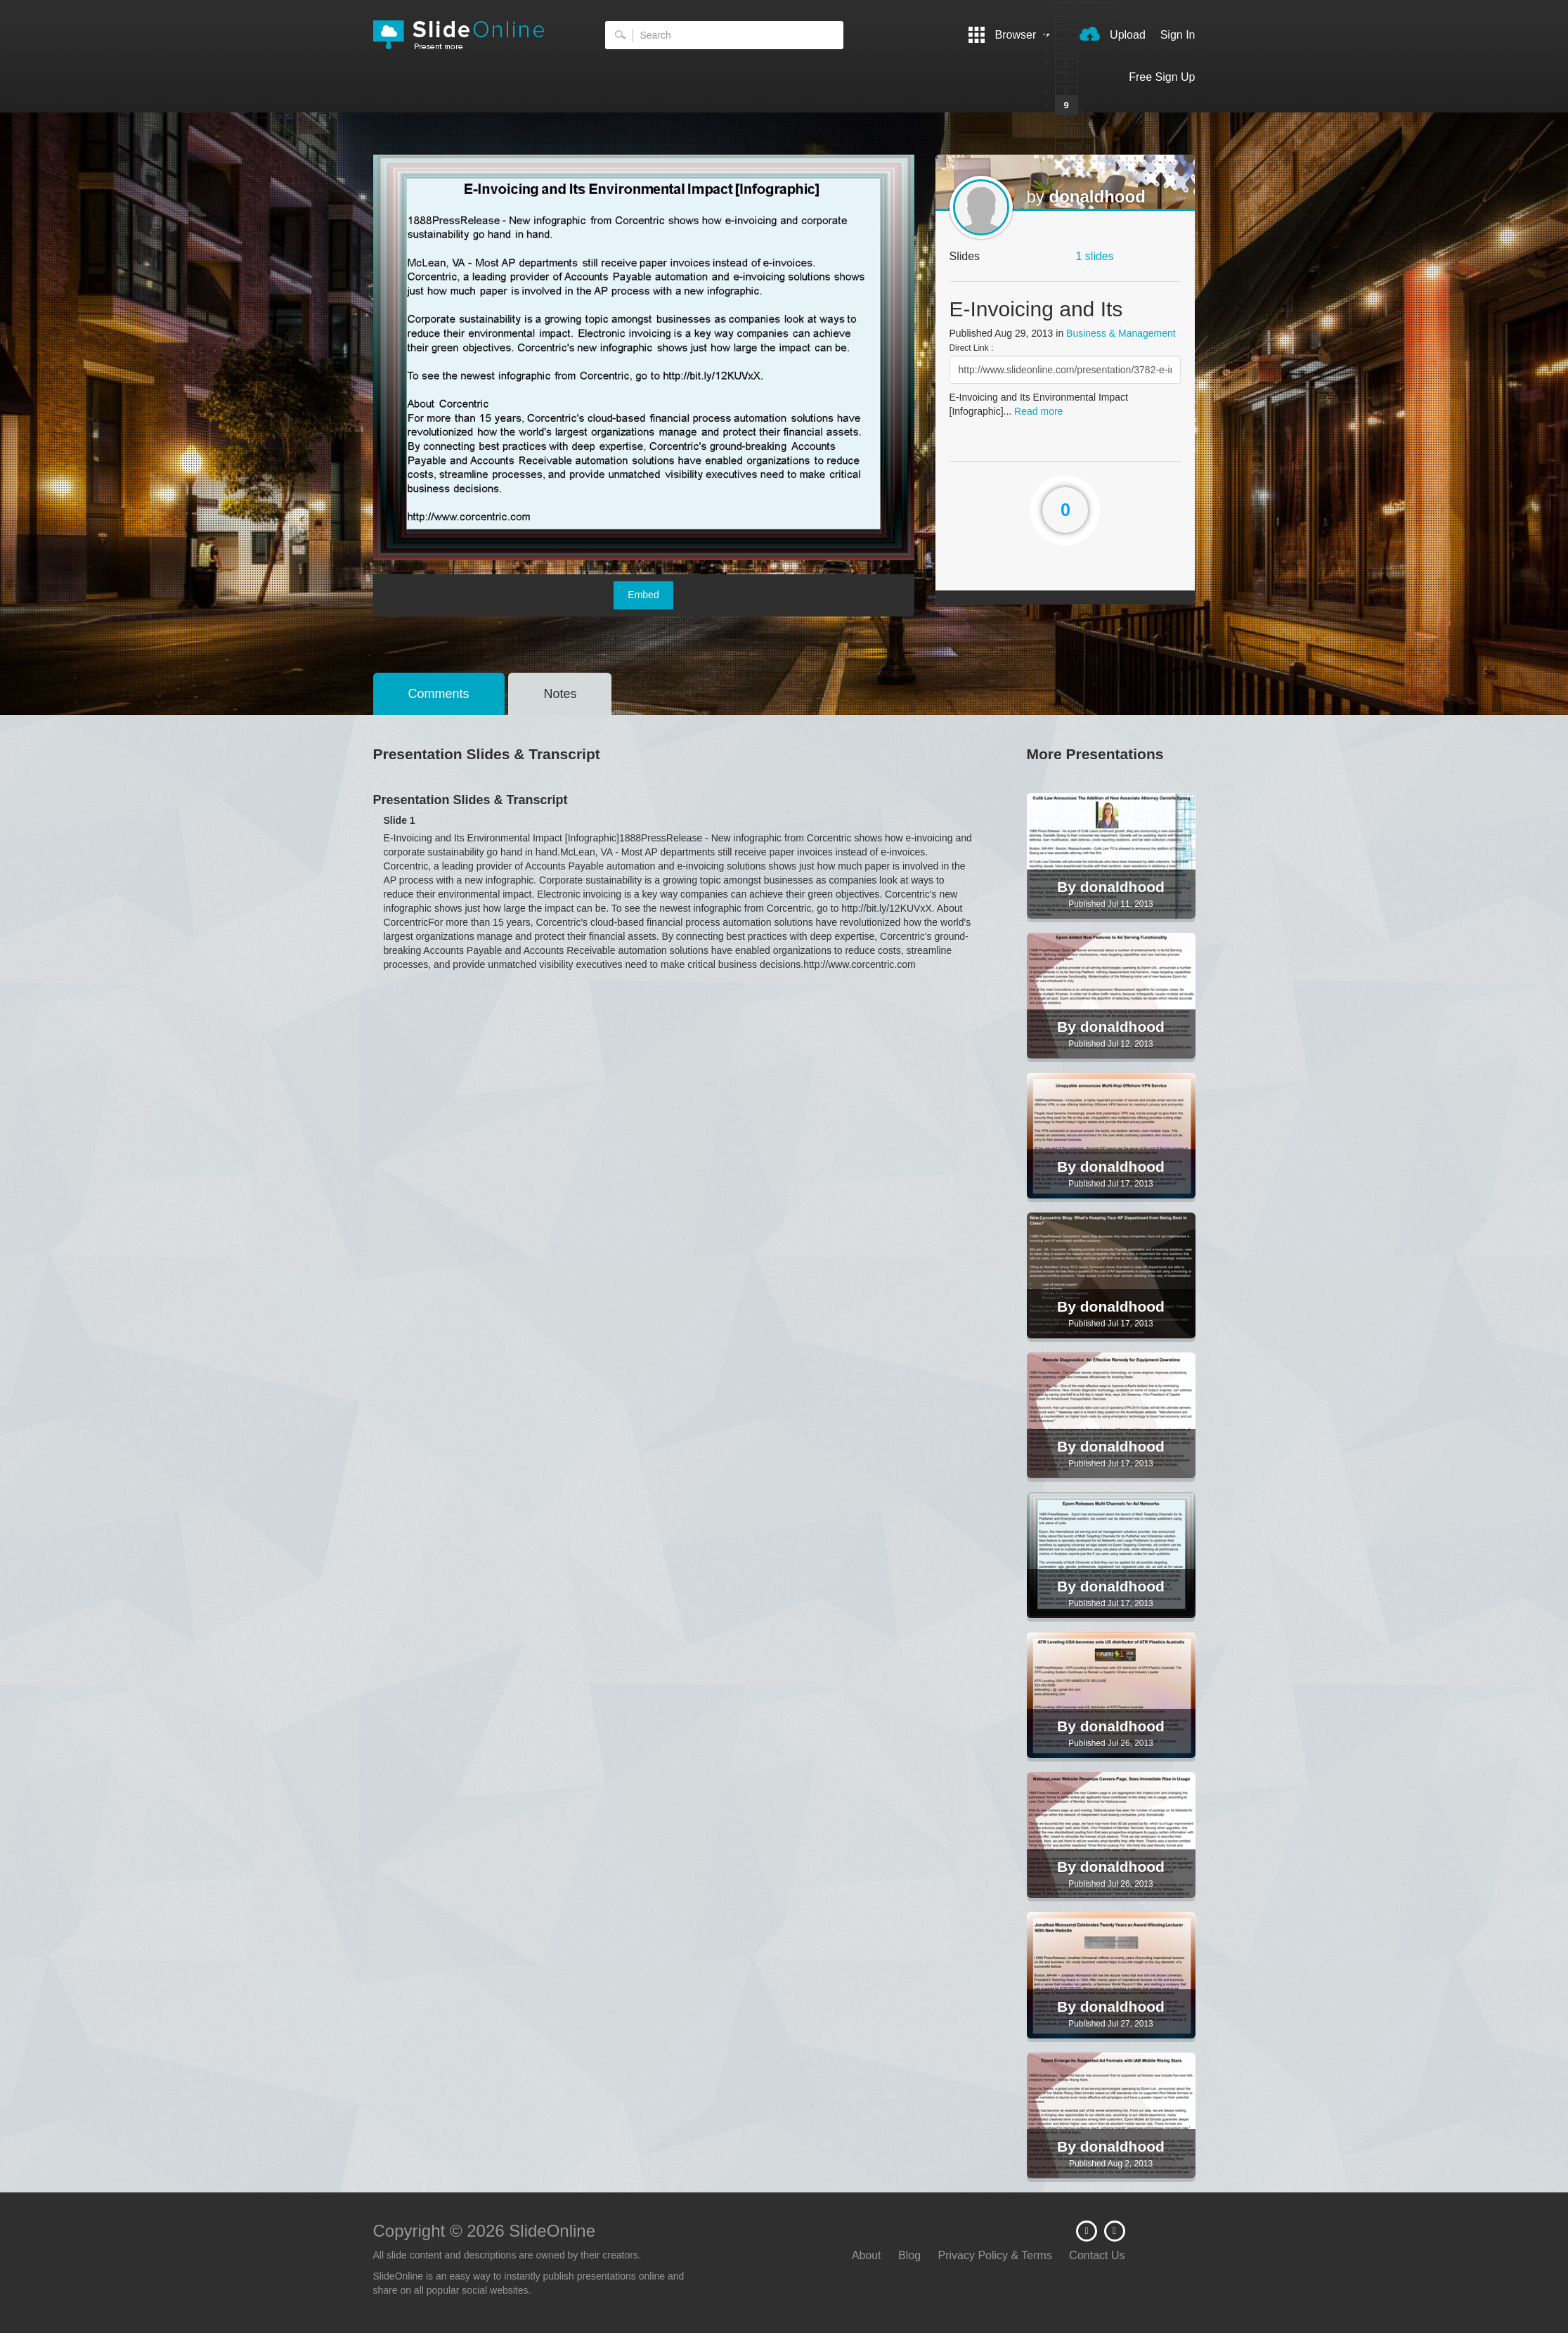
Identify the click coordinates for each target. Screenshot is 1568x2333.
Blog (909, 2255)
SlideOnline (468, 35)
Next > (1077, 147)
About (866, 2255)
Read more (1038, 411)
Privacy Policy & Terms (995, 2255)
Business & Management (1121, 333)
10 (1069, 119)
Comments (438, 694)
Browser (1009, 35)
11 (1069, 133)
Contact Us (1097, 2255)
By (1068, 887)
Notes (559, 694)
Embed (643, 594)
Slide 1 (399, 820)
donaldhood (1097, 196)
